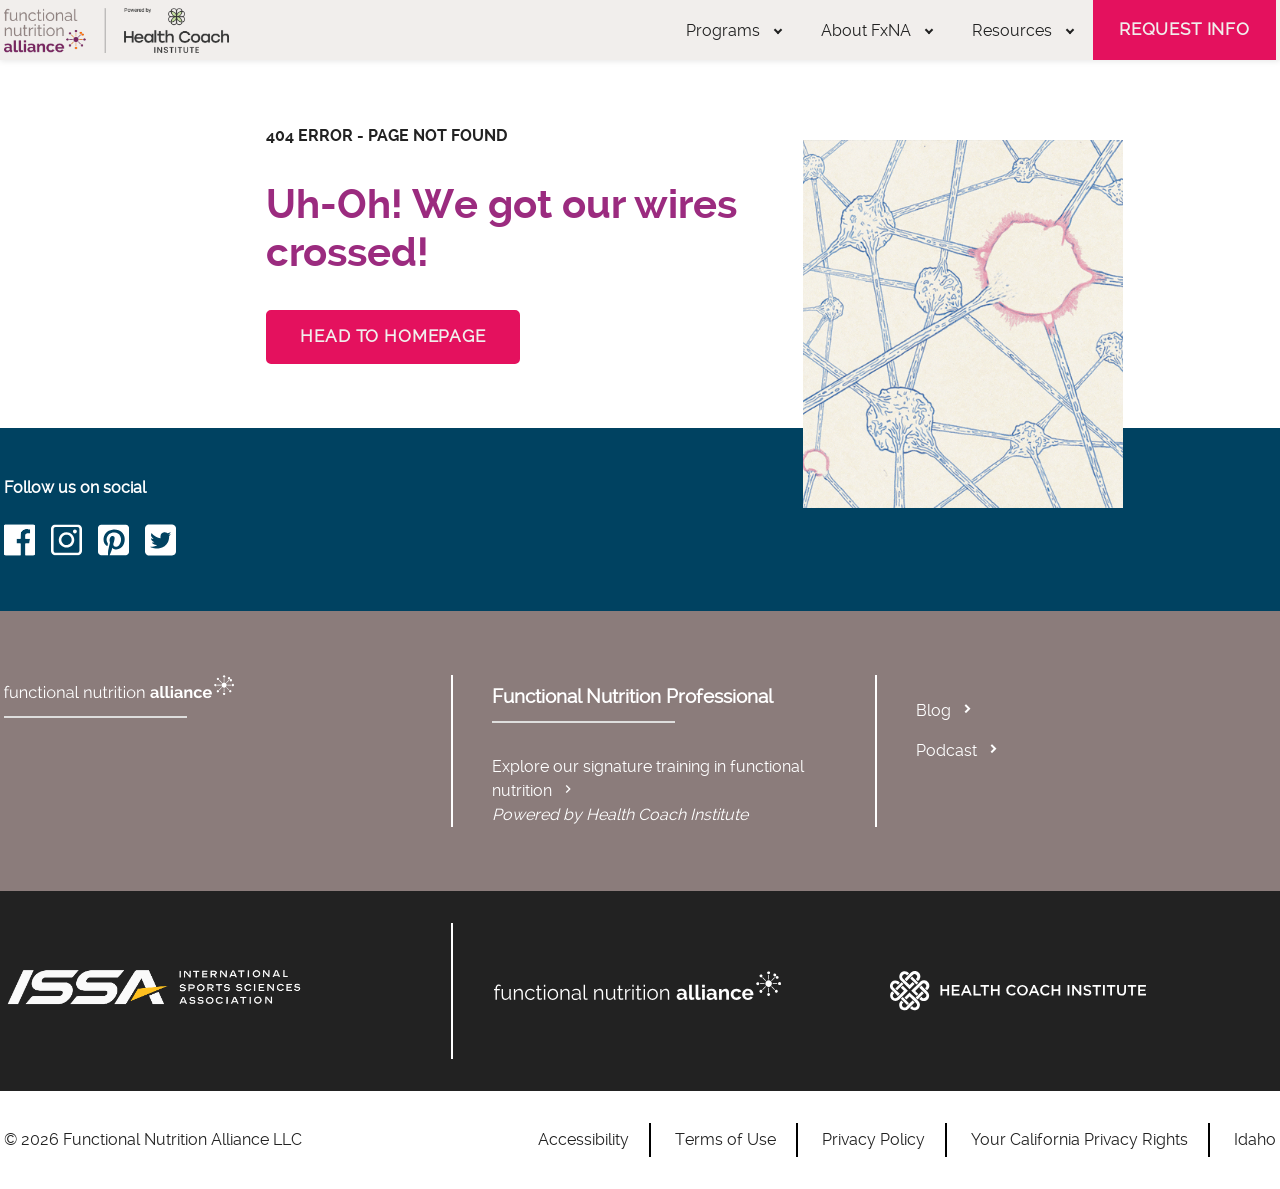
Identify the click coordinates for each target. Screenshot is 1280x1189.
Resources (1023, 30)
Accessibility (583, 1139)
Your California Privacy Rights (1079, 1139)
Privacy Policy (873, 1139)
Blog (933, 710)
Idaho (1255, 1139)
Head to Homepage (392, 336)
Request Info (1184, 29)
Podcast (946, 750)
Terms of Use (725, 1139)
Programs (734, 30)
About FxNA (877, 30)
